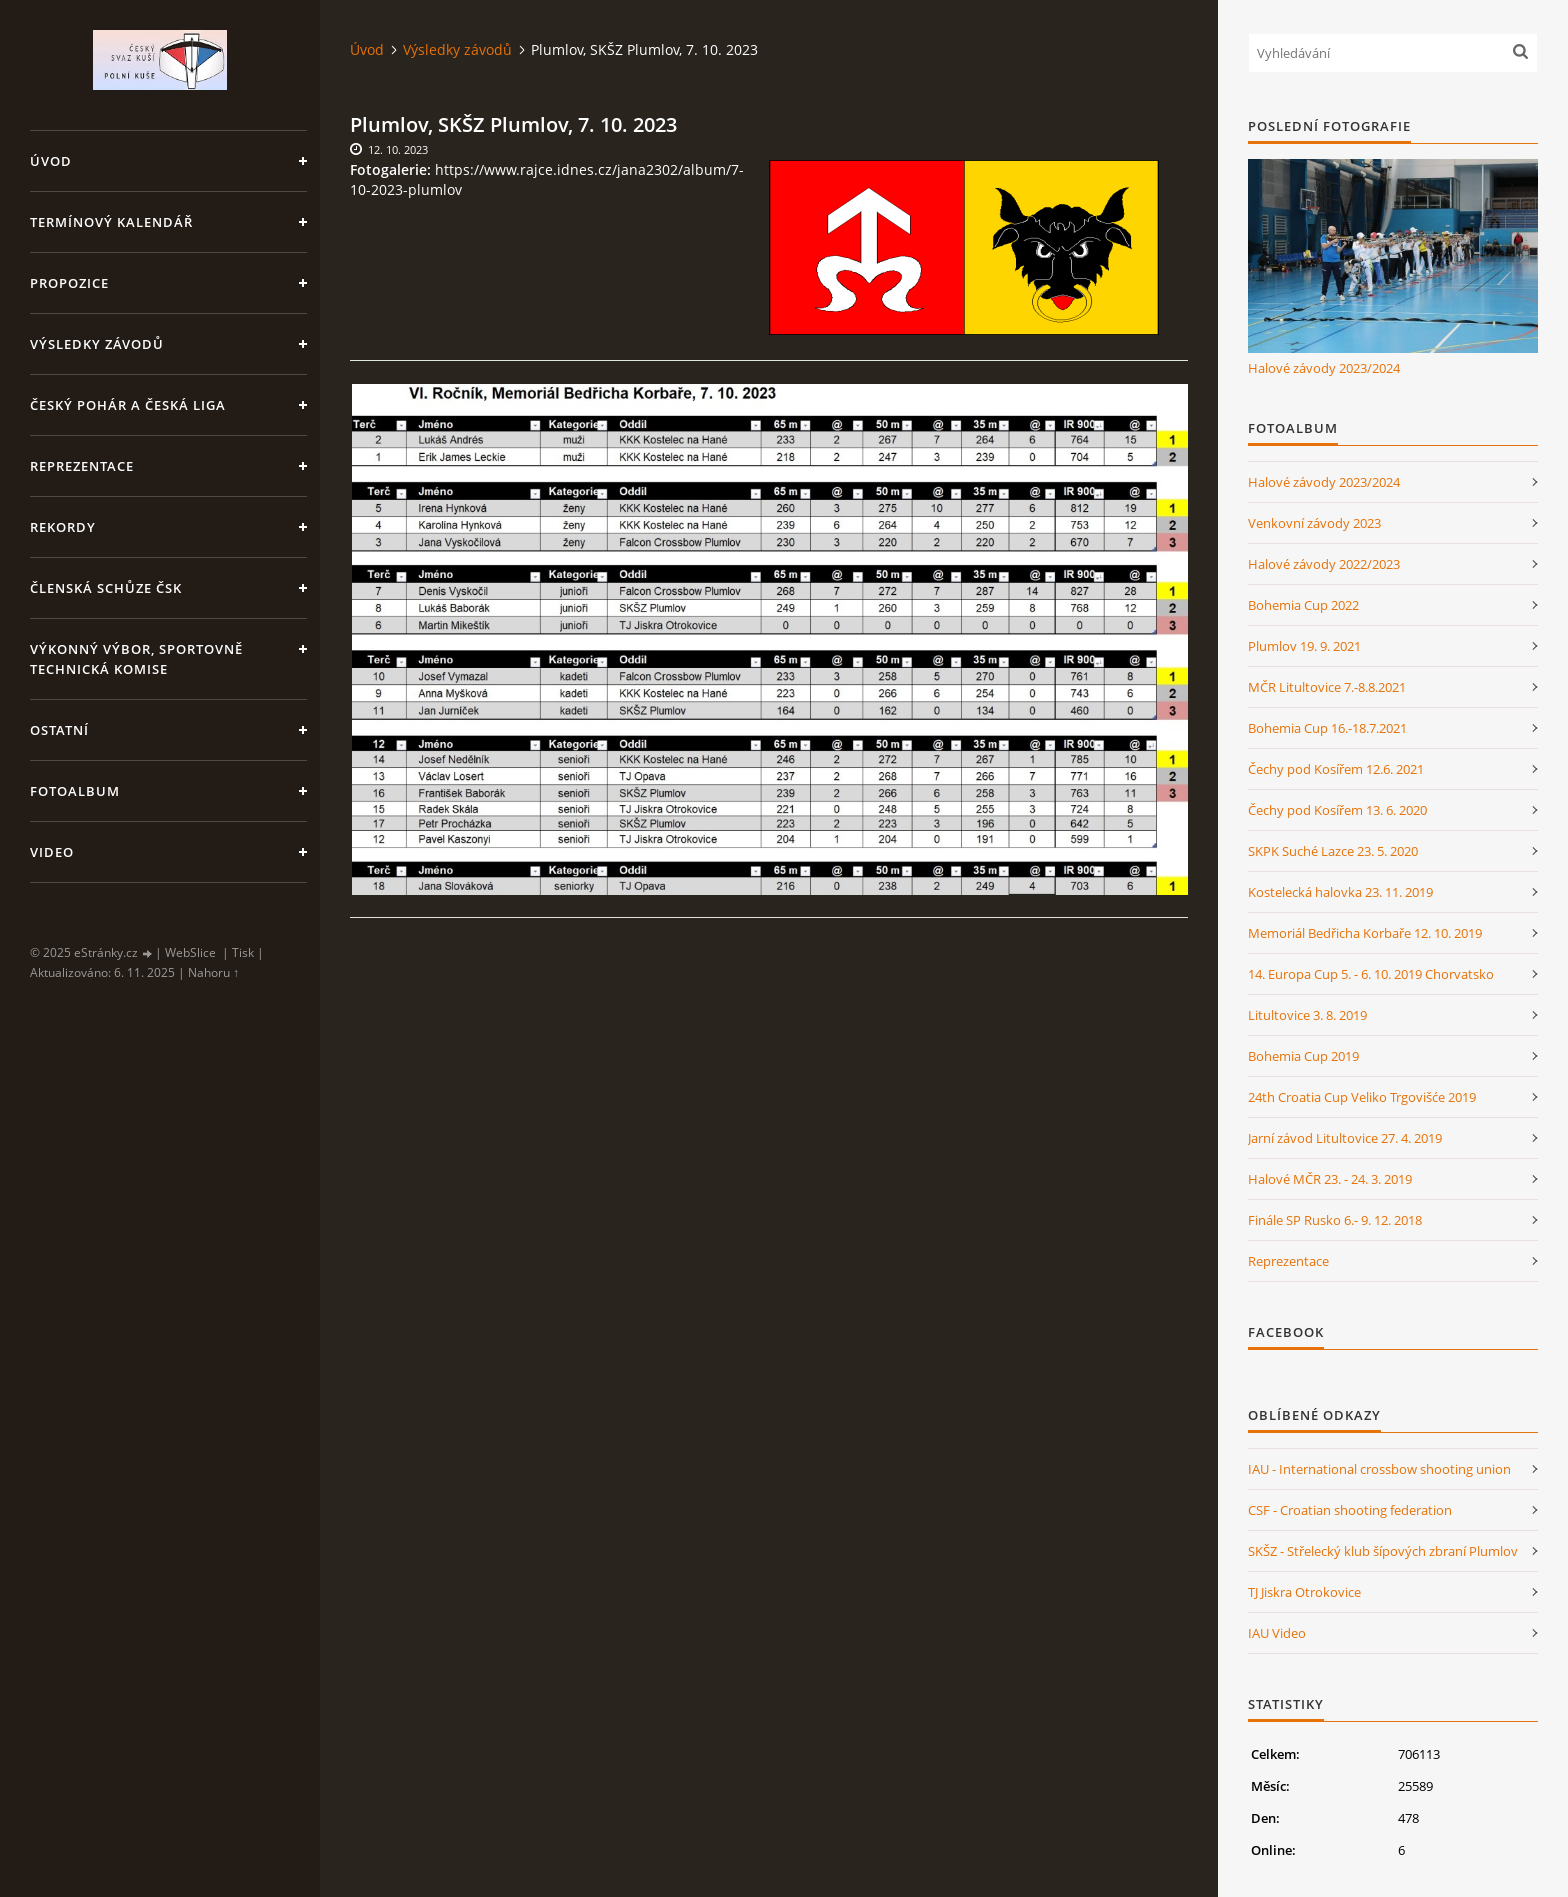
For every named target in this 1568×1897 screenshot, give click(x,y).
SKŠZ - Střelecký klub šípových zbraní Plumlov (1383, 1551)
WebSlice (190, 952)
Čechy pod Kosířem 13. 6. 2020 (1337, 810)
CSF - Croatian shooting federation (1350, 1510)
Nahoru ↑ (213, 972)
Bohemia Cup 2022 (1303, 605)
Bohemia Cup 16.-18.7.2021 (1327, 728)
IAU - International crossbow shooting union (1379, 1469)
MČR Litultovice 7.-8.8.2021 (1327, 687)
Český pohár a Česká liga (128, 405)
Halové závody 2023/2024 (1324, 368)
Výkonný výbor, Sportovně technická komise (136, 659)
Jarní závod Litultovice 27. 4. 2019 (1345, 1138)
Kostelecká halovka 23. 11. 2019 (1340, 892)
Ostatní (59, 730)
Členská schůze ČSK (106, 588)
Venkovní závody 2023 (1314, 523)
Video (52, 852)
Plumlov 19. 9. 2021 (1304, 646)
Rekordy (63, 527)
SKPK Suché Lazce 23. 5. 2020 (1333, 851)
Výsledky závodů (97, 344)
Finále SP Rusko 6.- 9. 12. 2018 (1335, 1220)
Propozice (69, 283)
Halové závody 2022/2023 (1324, 564)
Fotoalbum (75, 791)
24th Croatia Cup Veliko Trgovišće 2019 (1362, 1097)
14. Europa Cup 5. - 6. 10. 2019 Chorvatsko (1371, 974)
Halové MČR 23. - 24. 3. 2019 (1330, 1179)
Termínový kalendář (111, 222)
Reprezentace (82, 466)
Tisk (243, 952)
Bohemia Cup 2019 (1303, 1056)
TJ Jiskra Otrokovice (1304, 1592)
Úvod (51, 161)
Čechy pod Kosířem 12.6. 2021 (1336, 769)
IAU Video (1277, 1633)
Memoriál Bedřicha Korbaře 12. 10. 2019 (1365, 933)
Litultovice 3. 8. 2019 (1307, 1015)
